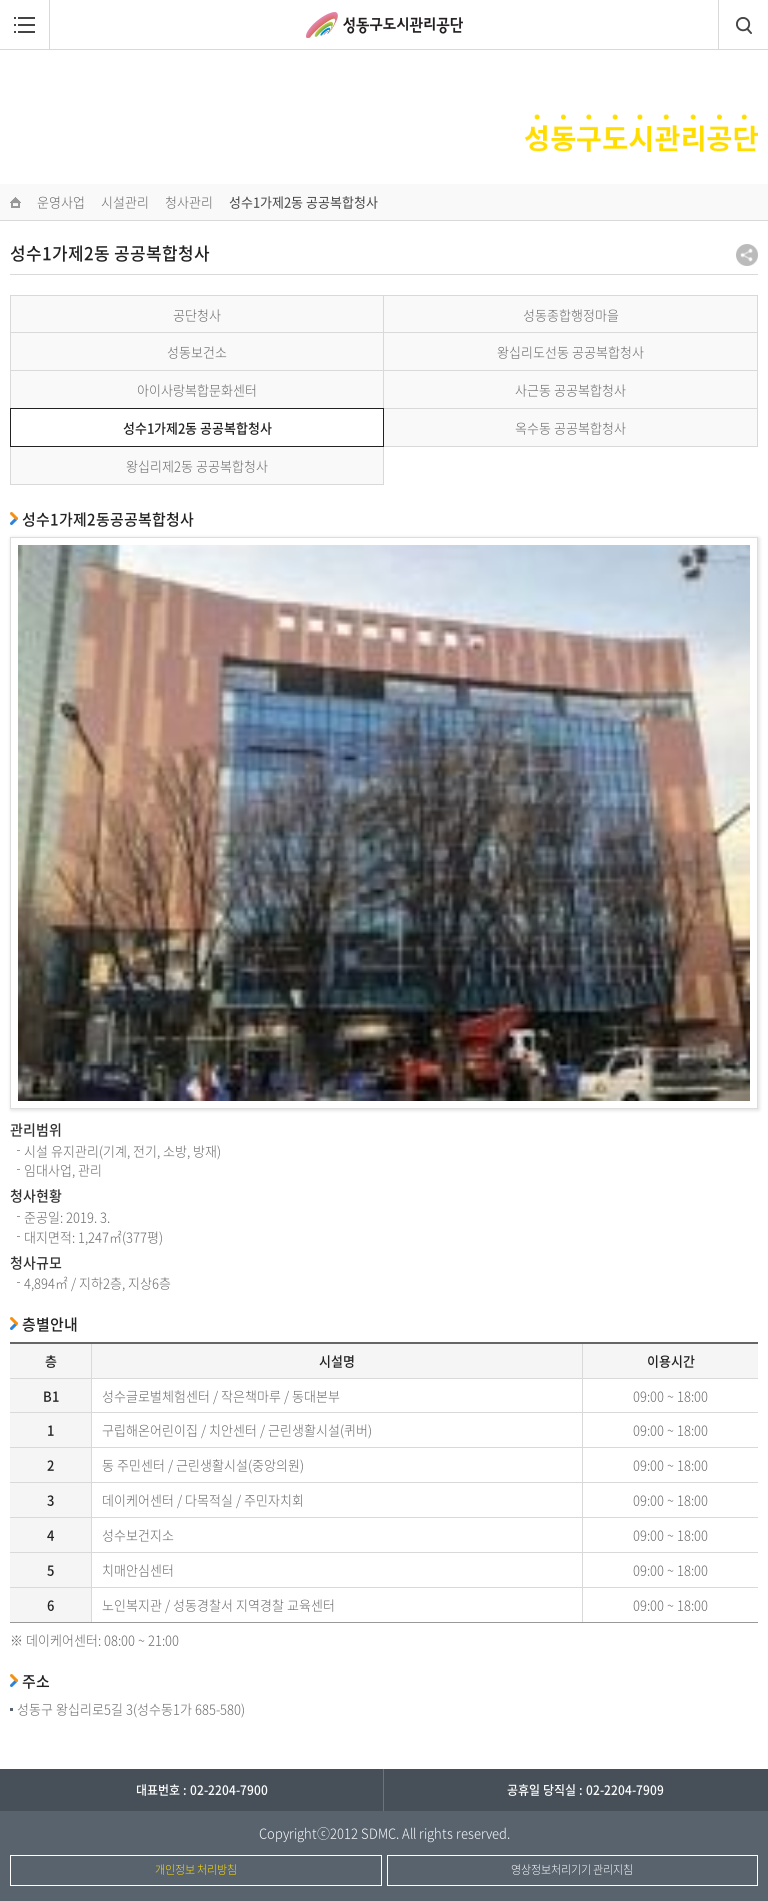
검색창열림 (743, 25)
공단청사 (197, 314)
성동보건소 (197, 351)
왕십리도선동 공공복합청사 (570, 351)
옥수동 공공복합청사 (570, 427)
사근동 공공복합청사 (570, 389)
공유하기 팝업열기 (747, 255)
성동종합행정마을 (571, 314)
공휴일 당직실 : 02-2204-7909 (585, 1790)
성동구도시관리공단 (384, 25)
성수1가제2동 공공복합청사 (197, 427)
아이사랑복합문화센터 (197, 389)
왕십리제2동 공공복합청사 (197, 465)
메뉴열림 (25, 25)
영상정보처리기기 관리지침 (572, 1869)
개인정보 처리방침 (196, 1869)
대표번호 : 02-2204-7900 (202, 1790)
